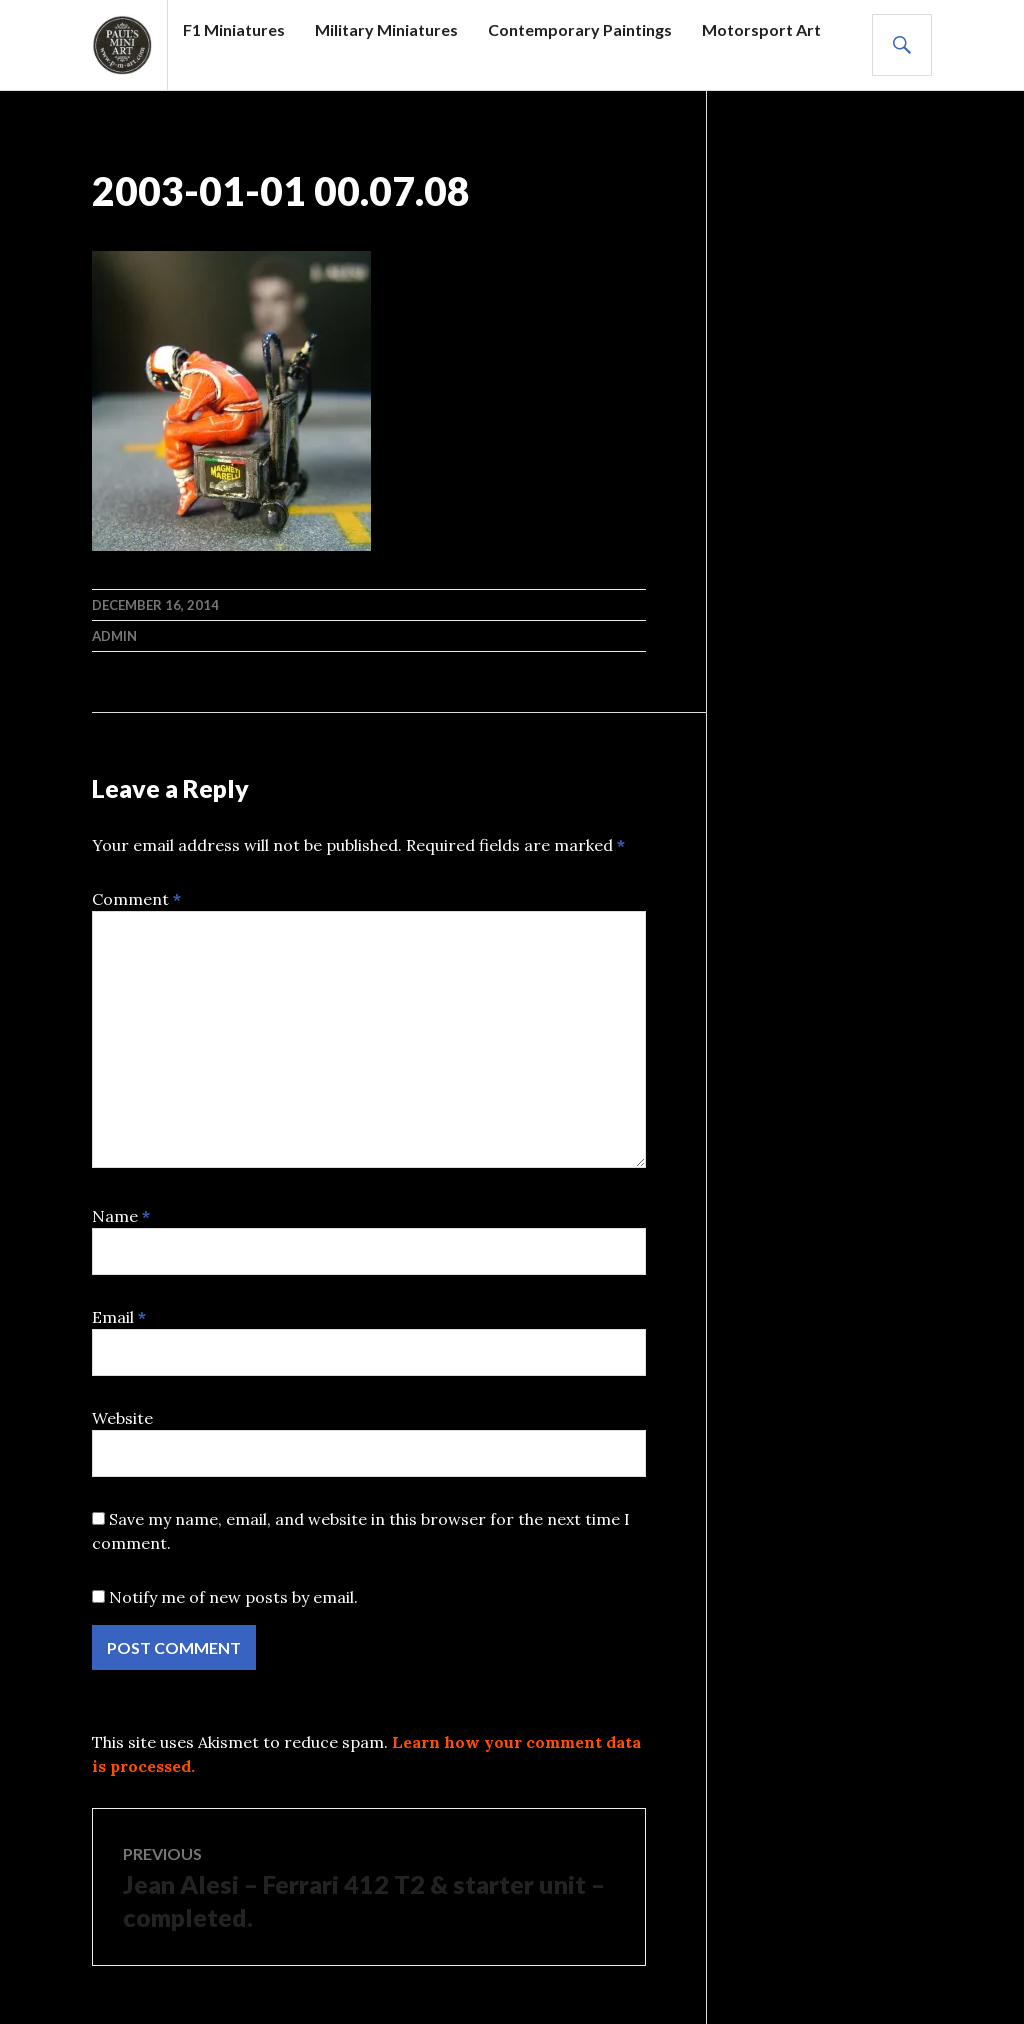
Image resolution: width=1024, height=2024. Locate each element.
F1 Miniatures (234, 29)
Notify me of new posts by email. (233, 1597)
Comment (136, 899)
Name (121, 1216)
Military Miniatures (386, 29)
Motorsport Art (761, 29)
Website (122, 1418)
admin (114, 636)
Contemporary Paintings (580, 29)
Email (119, 1317)
